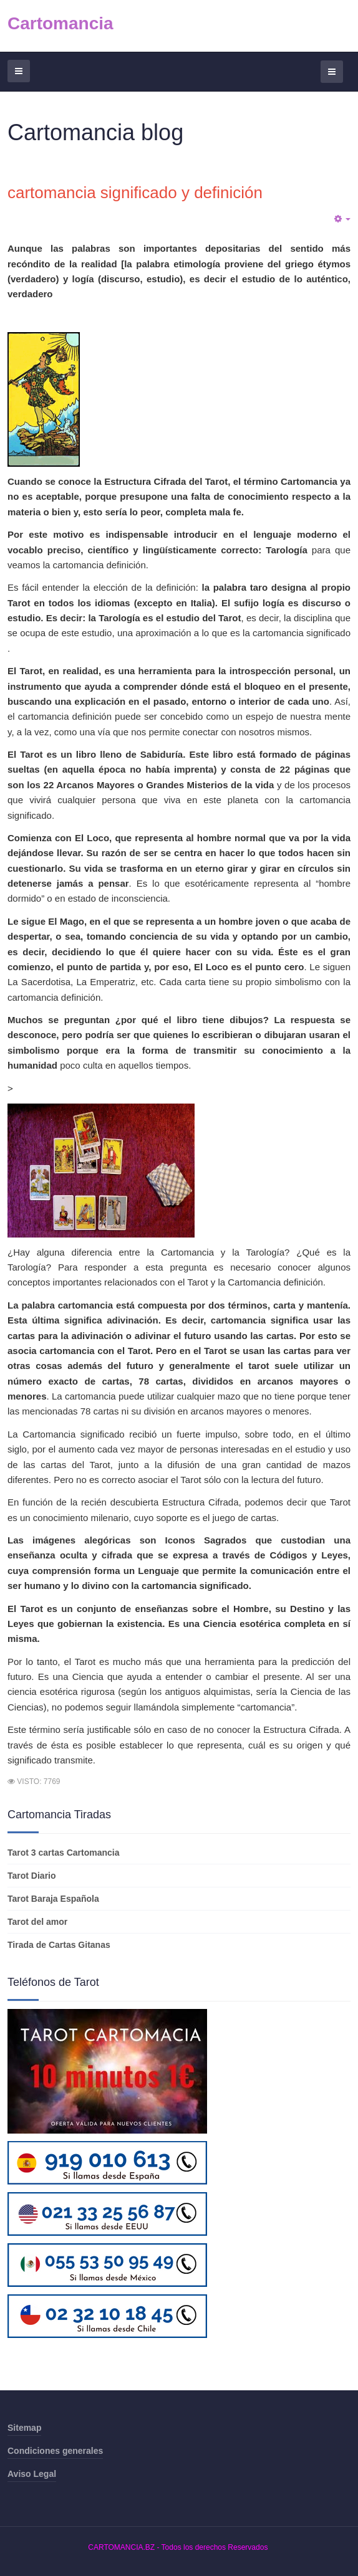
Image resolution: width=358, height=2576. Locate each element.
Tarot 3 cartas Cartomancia (63, 1853)
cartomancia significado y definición (135, 192)
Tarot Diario (31, 1876)
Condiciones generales (55, 2451)
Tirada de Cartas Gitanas (58, 1945)
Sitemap (24, 2428)
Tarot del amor (37, 1922)
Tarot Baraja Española (53, 1899)
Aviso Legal (31, 2474)
